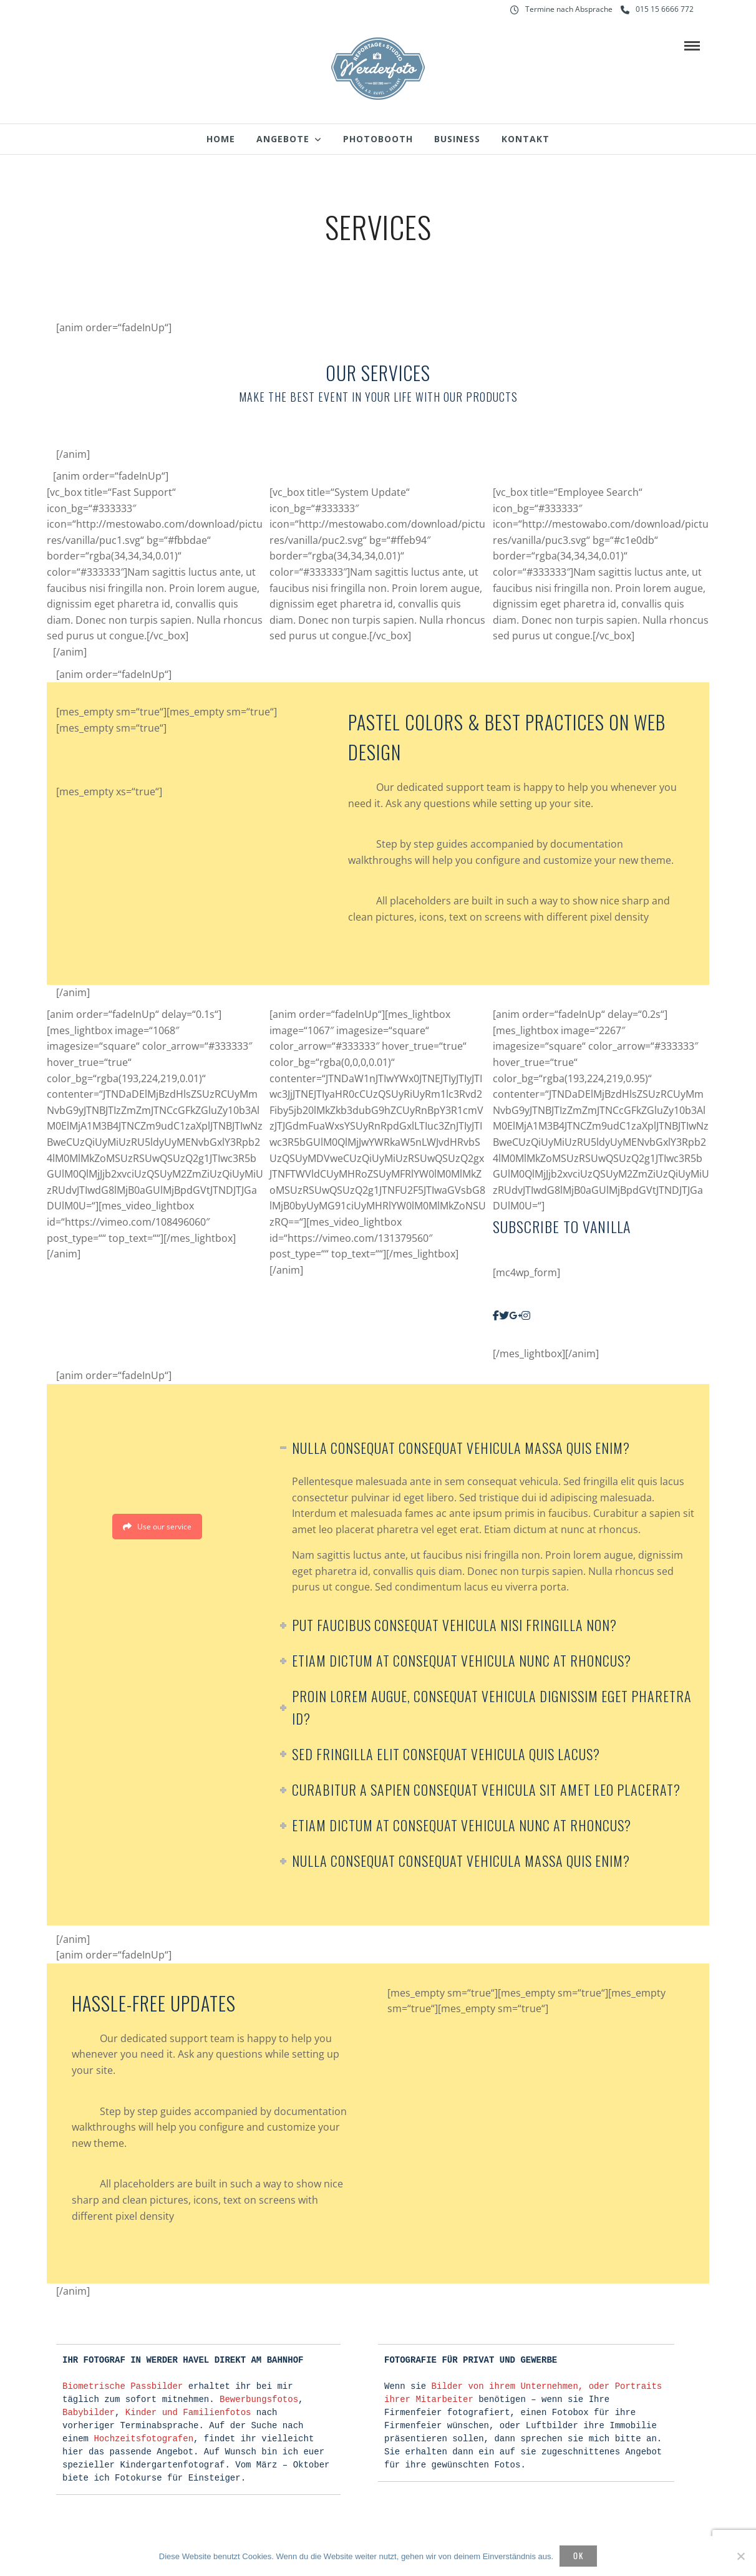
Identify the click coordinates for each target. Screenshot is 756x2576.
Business (457, 139)
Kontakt (526, 139)
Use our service (157, 1526)
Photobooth (378, 139)
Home (220, 139)
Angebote (282, 139)
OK (578, 2555)
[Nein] (740, 2556)
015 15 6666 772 (657, 9)
